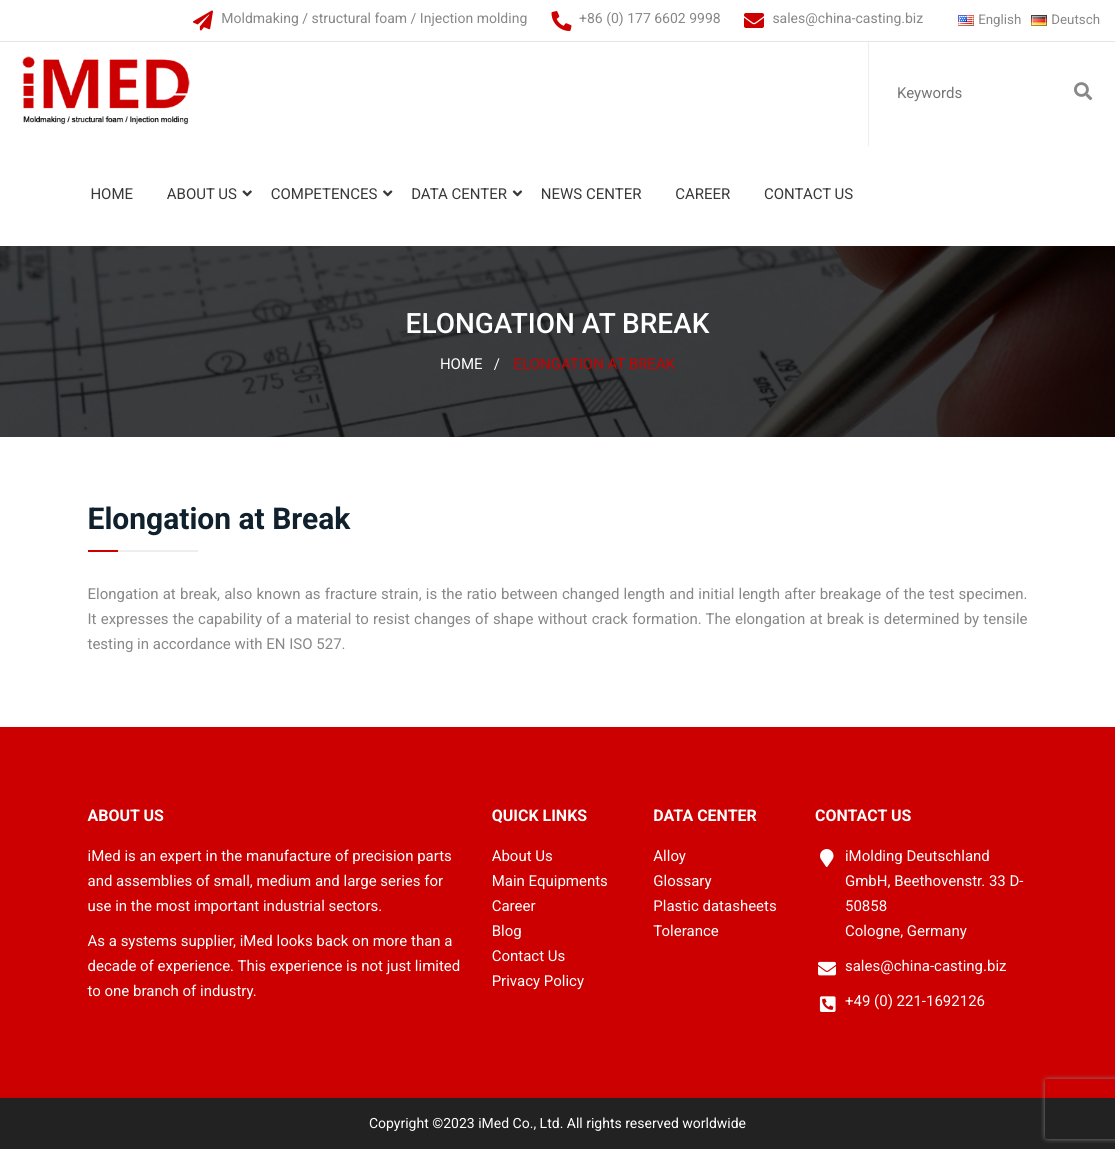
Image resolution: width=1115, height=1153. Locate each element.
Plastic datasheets (714, 911)
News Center (589, 199)
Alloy (669, 861)
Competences (321, 199)
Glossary (682, 886)
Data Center (457, 199)
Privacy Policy (538, 985)
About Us (200, 199)
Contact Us (806, 199)
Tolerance (685, 935)
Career (700, 199)
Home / (470, 369)
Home (109, 199)
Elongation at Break (595, 369)
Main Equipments (550, 886)
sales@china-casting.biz (835, 19)
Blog (507, 935)
